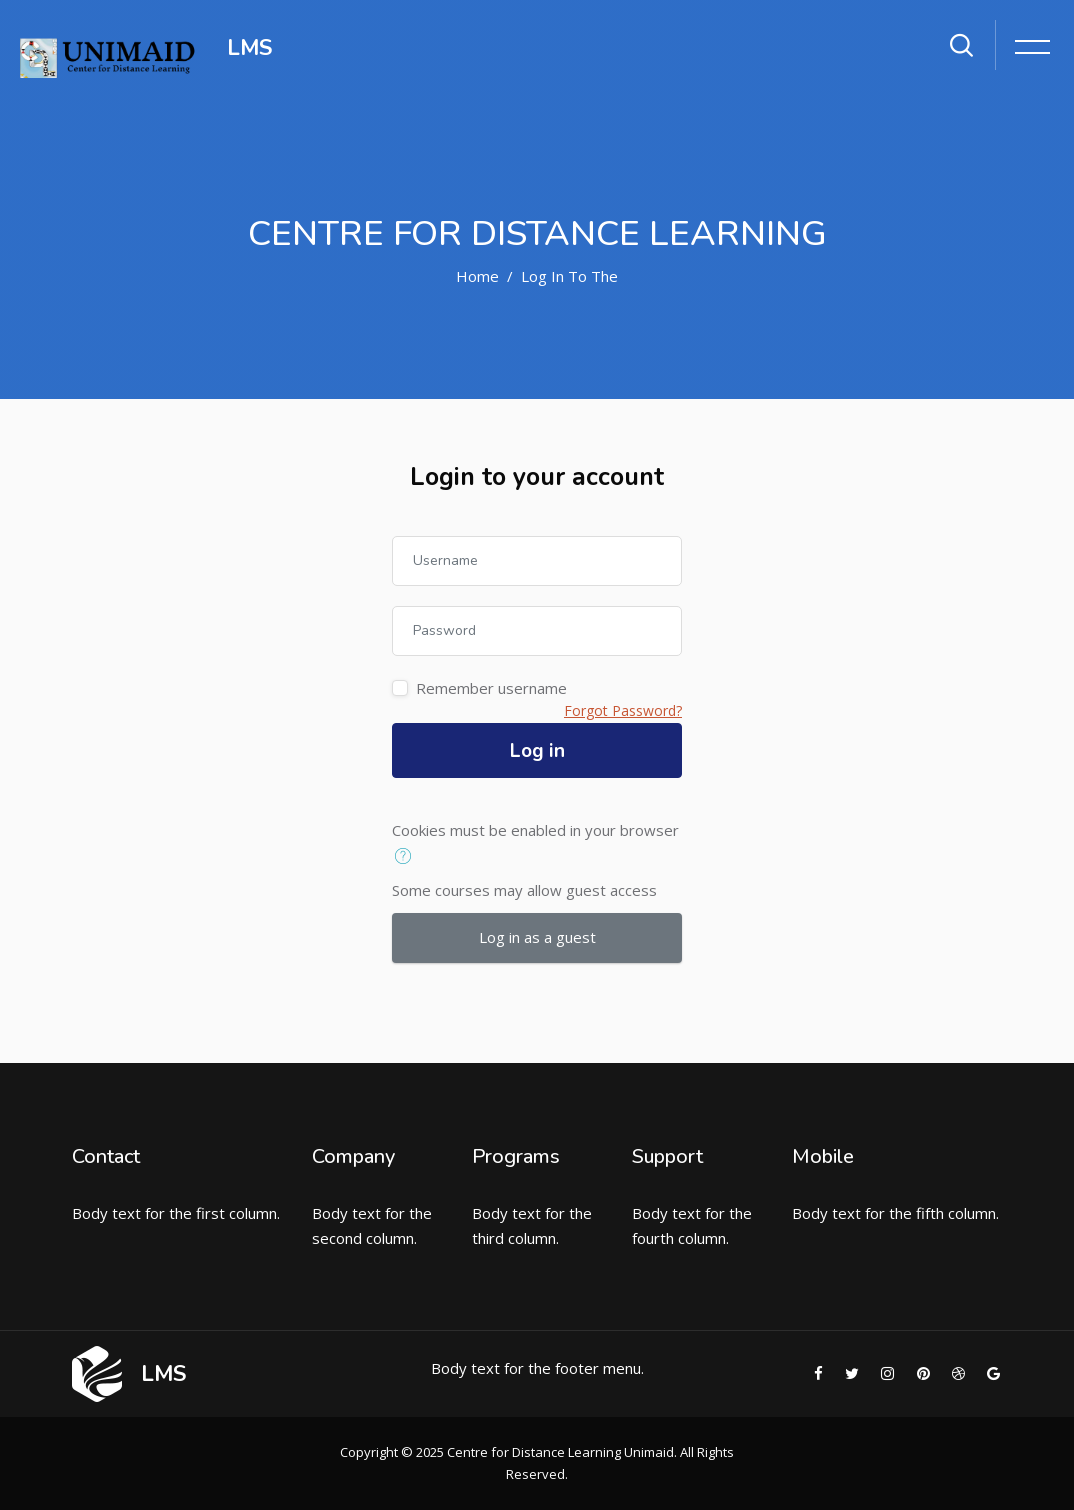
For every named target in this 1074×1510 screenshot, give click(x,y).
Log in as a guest (537, 937)
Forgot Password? (623, 710)
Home (477, 276)
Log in (537, 751)
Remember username (491, 688)
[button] (407, 857)
